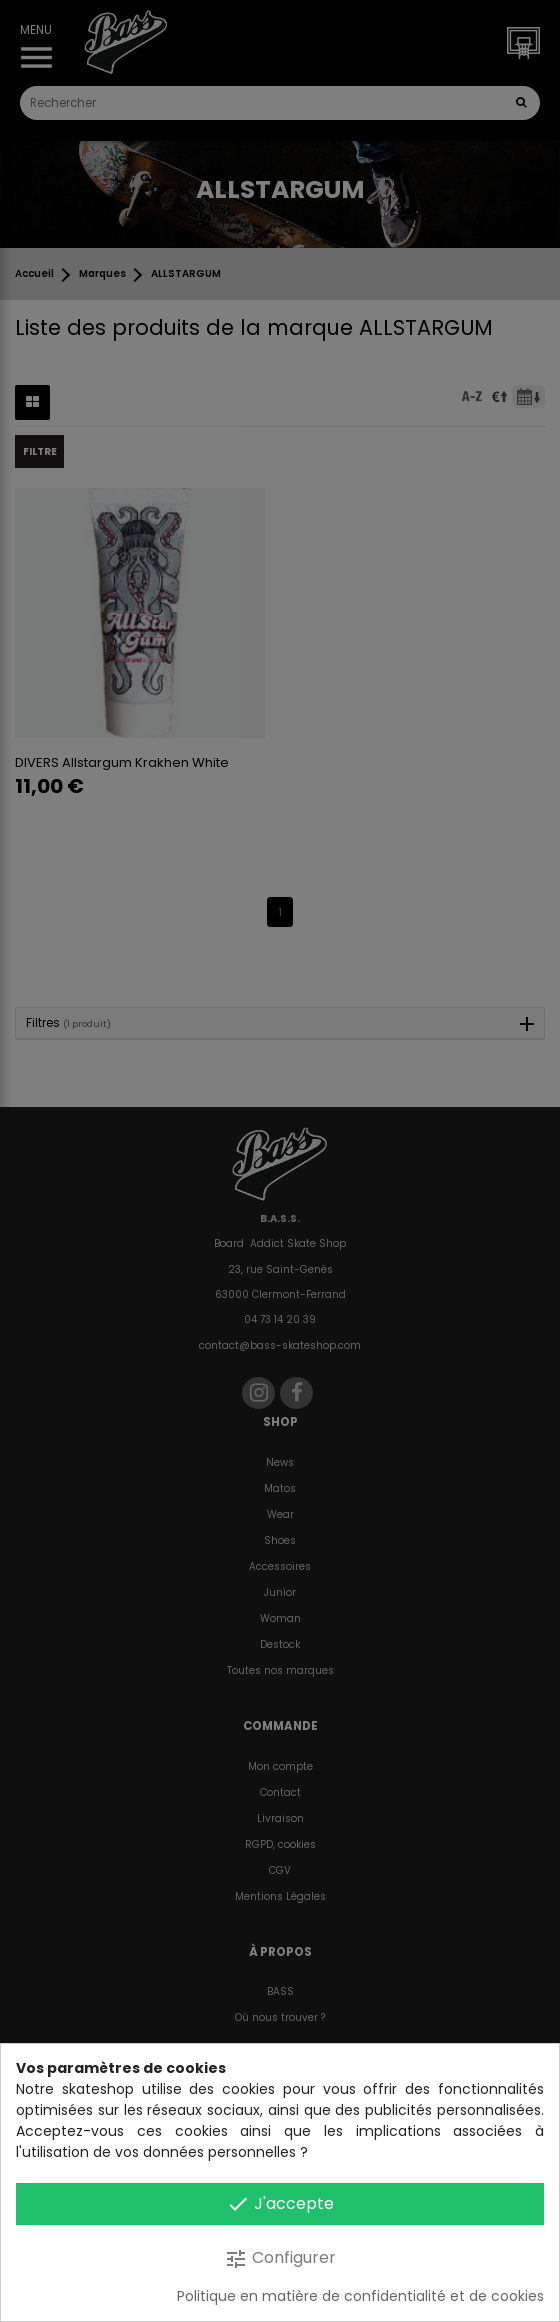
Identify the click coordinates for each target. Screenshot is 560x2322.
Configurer (280, 2258)
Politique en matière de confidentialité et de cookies (360, 2296)
